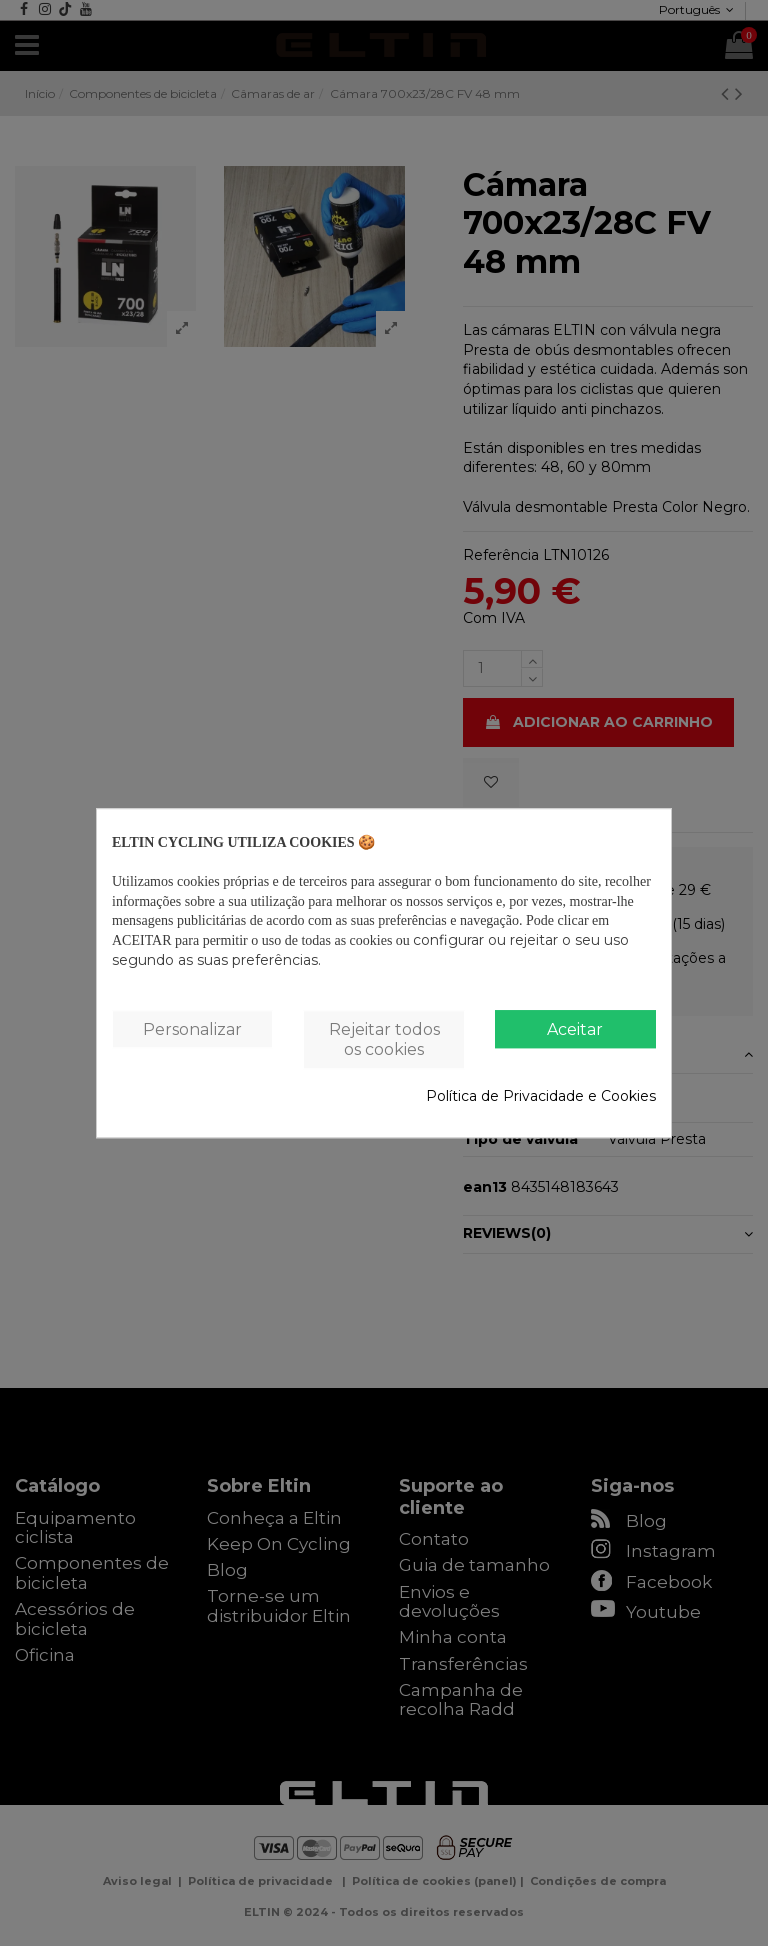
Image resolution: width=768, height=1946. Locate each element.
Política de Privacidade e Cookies (541, 1096)
